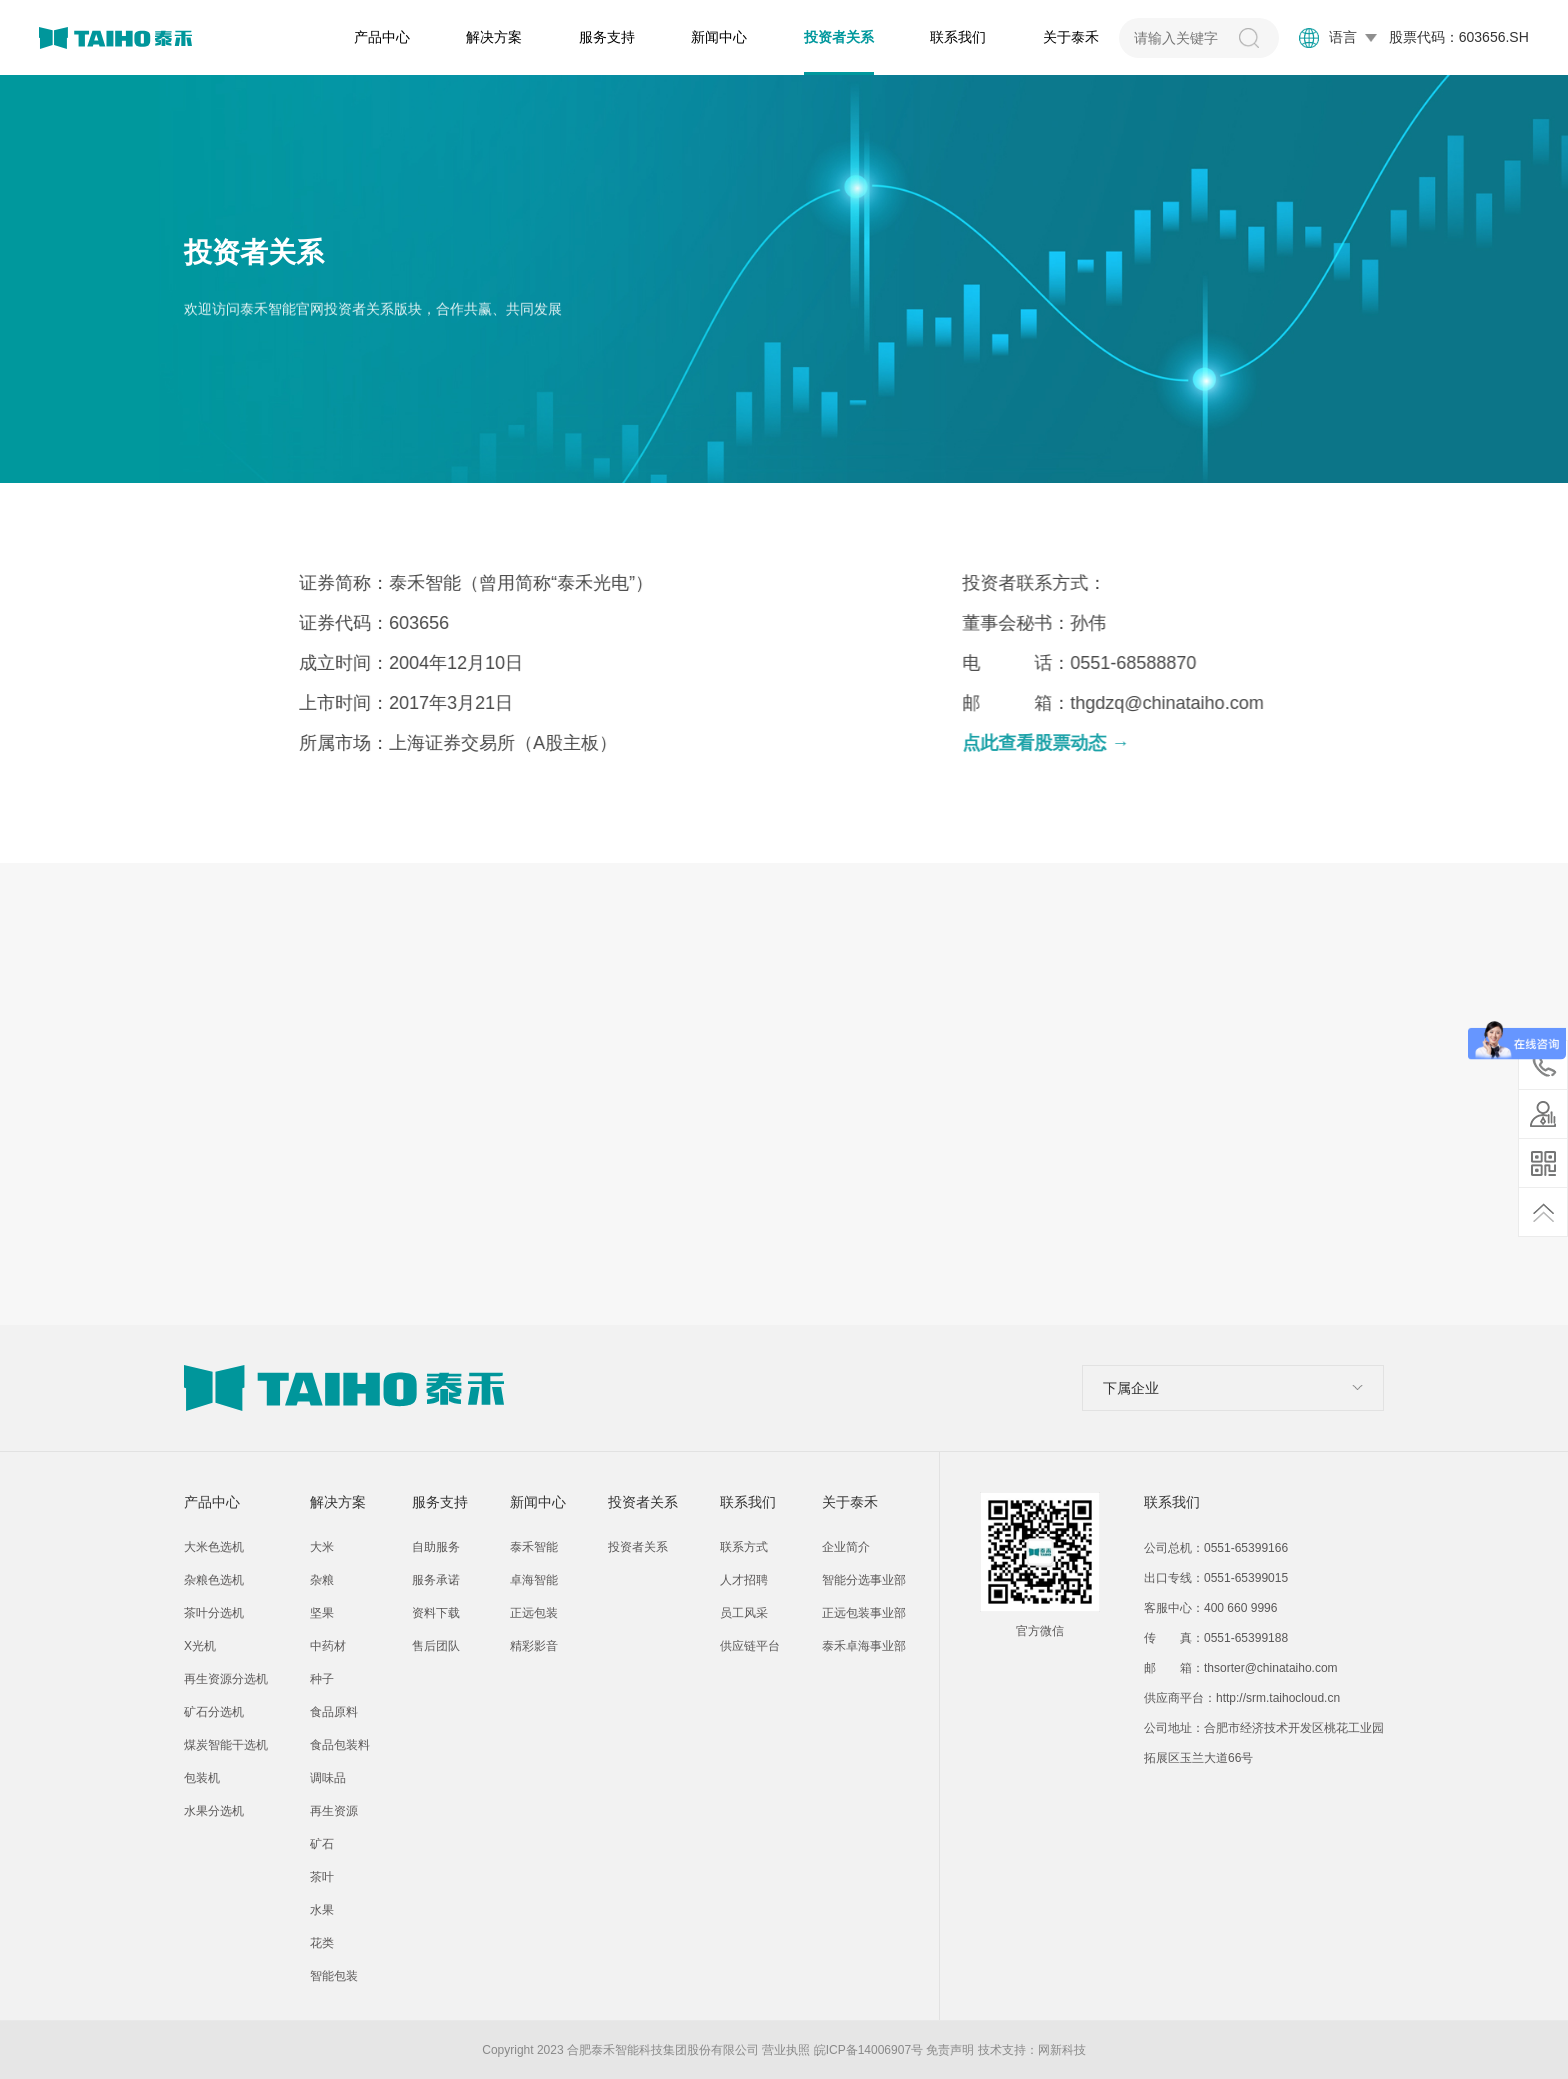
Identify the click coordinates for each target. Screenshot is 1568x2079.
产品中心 (382, 37)
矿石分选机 (214, 1712)
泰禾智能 (534, 1547)
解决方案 (494, 37)
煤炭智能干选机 (226, 1745)
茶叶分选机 (214, 1613)
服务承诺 (436, 1580)
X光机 (200, 1646)
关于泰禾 (1071, 37)
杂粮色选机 (214, 1580)
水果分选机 (214, 1811)
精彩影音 (534, 1646)
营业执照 (786, 2050)
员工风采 (744, 1613)
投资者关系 (839, 37)
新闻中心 (719, 37)
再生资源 (334, 1811)
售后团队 (436, 1646)
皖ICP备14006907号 (868, 2050)
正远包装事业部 (864, 1613)
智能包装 (334, 1976)
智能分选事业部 (864, 1580)
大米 (322, 1547)
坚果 (322, 1613)
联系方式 (744, 1547)
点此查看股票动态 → (1113, 743)
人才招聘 (744, 1580)
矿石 (322, 1844)
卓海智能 (534, 1580)
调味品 (328, 1778)
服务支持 (607, 37)
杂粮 (322, 1580)
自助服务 (436, 1547)
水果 (322, 1910)
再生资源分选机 (226, 1679)
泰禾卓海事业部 (864, 1646)
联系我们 (958, 37)
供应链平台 (750, 1646)
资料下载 (436, 1613)
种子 (322, 1679)
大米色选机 (214, 1547)
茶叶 (322, 1877)
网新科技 (1062, 2050)
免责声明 (950, 2050)
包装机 (202, 1778)
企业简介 (846, 1547)
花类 (322, 1943)
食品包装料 (340, 1745)
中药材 (328, 1646)
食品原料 (334, 1712)
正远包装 (534, 1613)
